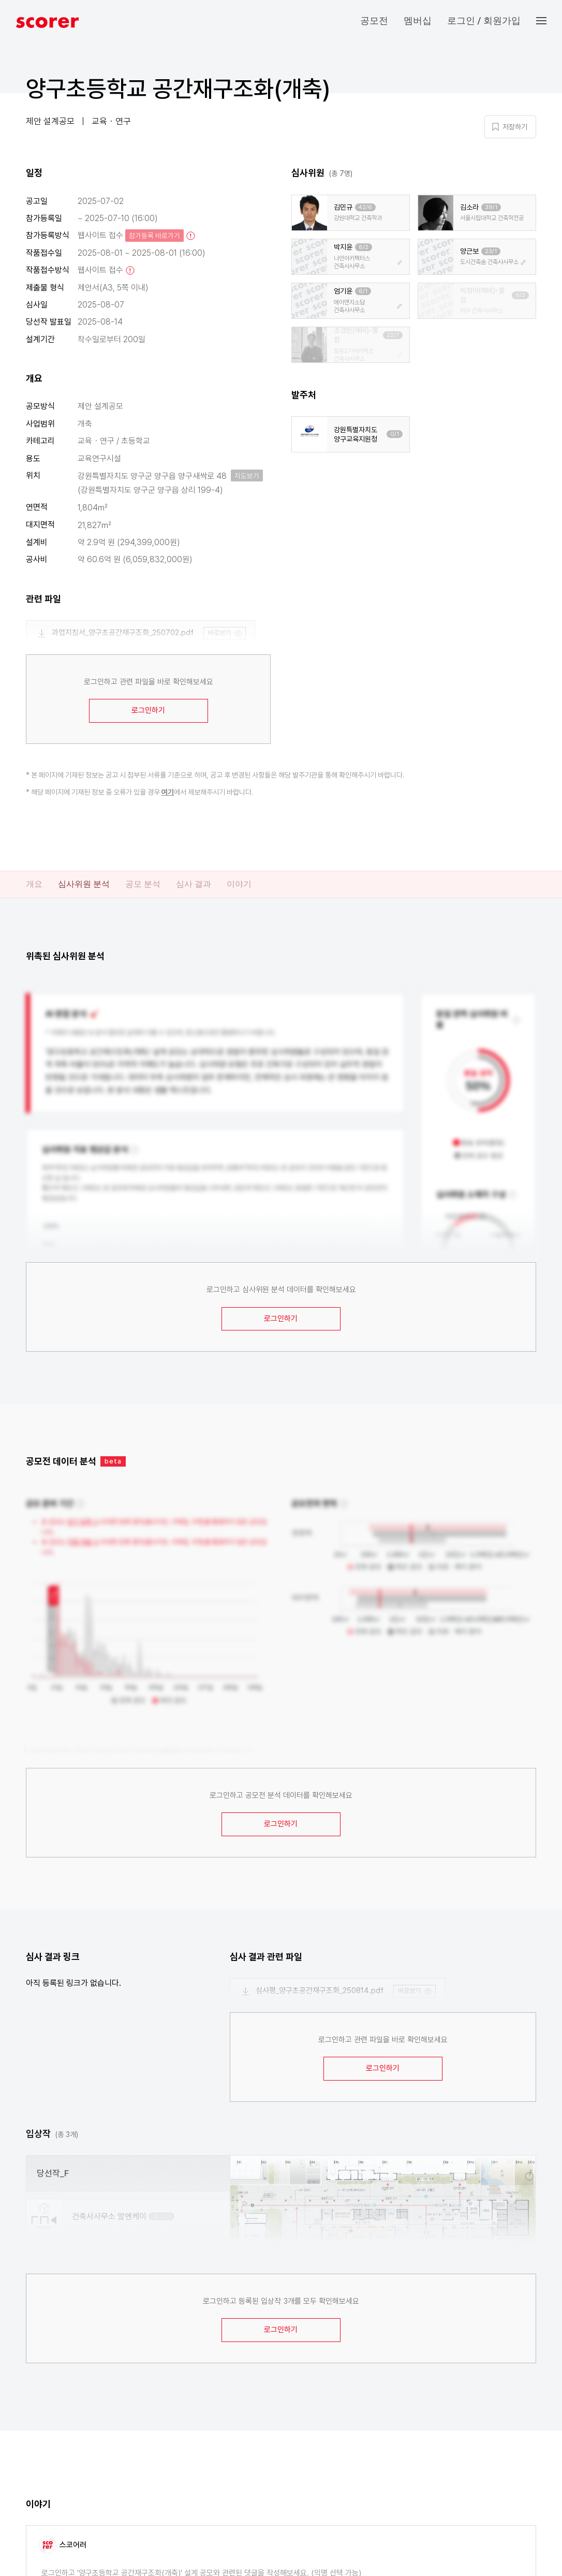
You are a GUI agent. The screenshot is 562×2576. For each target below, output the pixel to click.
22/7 (393, 335)
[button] (549, 20)
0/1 (394, 434)
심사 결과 (193, 884)
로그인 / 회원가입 (484, 20)
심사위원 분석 (84, 884)
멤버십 (418, 20)
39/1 (491, 207)
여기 (167, 792)
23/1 (491, 251)
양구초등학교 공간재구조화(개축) (178, 89)
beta (113, 1461)
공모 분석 (142, 884)
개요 (34, 884)
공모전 (374, 20)
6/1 (363, 291)
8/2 (363, 247)
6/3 (520, 295)
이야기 (239, 884)
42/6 (365, 207)
